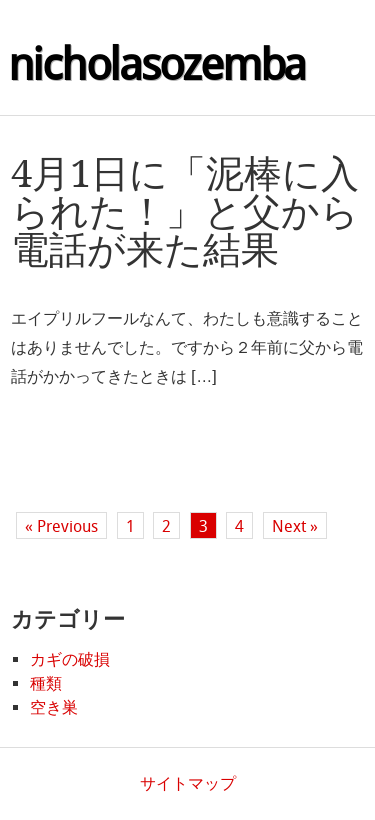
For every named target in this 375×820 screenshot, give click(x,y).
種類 (46, 683)
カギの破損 (70, 659)
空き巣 (54, 707)
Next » (295, 526)
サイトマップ (188, 783)
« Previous (61, 526)
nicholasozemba (157, 65)
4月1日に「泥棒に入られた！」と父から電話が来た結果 (185, 212)
